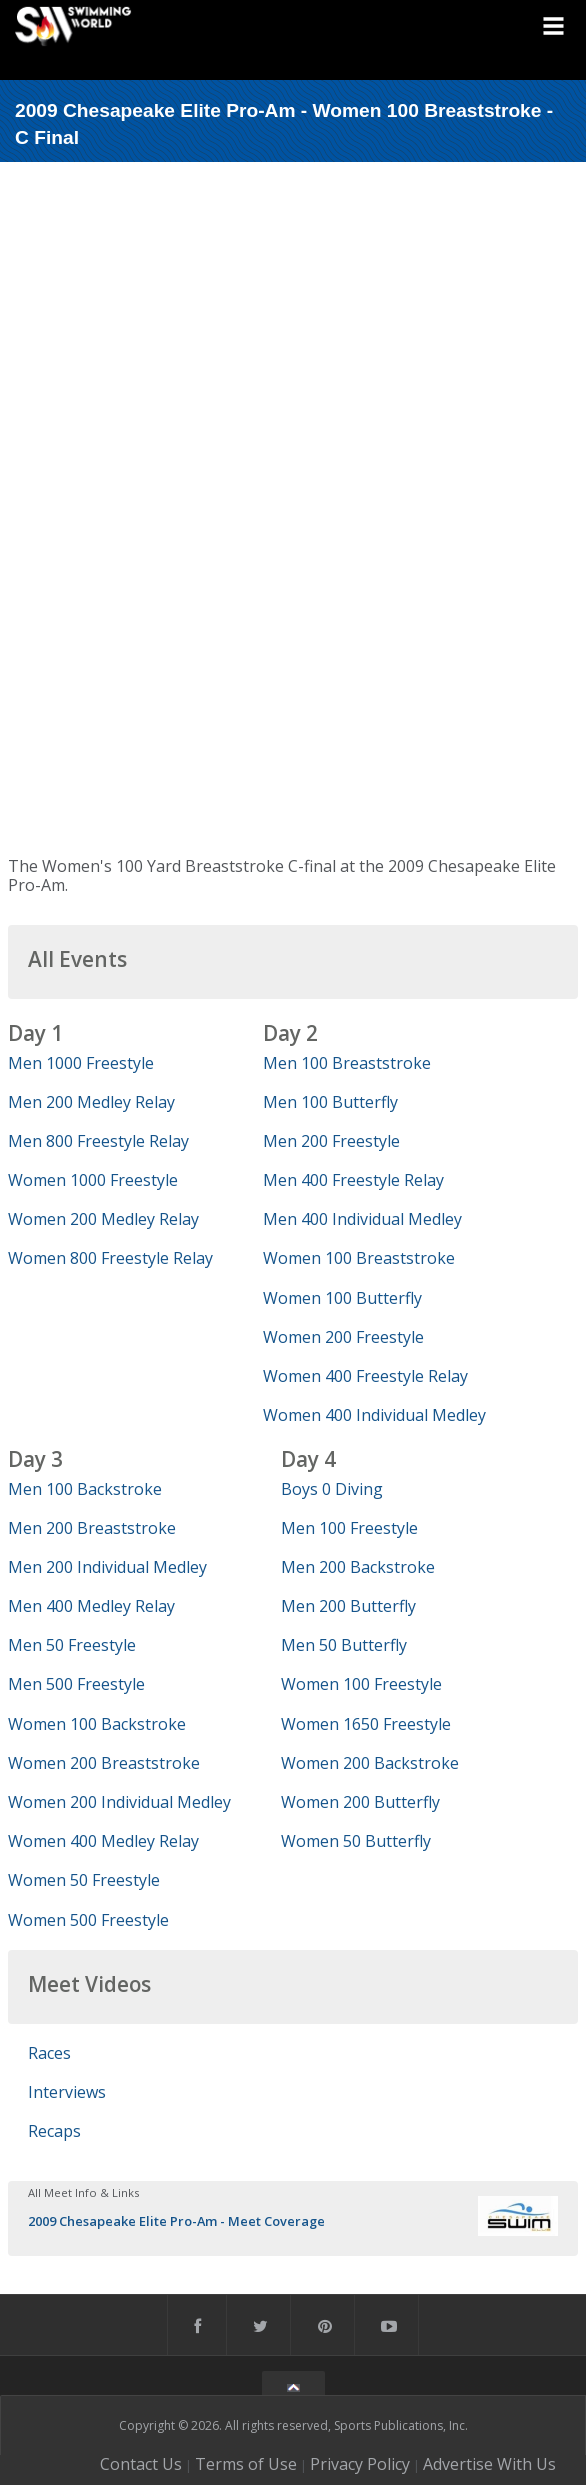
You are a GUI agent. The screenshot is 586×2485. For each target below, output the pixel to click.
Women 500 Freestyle (88, 1920)
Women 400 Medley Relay (103, 1841)
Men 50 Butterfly (344, 1645)
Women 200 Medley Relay (103, 1219)
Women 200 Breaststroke (104, 1763)
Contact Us (141, 2464)
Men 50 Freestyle (72, 1645)
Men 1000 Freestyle (81, 1063)
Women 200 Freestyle (343, 1337)
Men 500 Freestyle (76, 1684)
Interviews (67, 2092)
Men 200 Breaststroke (92, 1528)
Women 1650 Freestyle (366, 1724)
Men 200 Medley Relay (91, 1102)
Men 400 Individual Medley (362, 1219)
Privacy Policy (360, 2464)
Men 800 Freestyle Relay (98, 1141)
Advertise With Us (489, 2464)
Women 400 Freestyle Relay (365, 1376)
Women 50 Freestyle (84, 1880)
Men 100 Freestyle (349, 1528)
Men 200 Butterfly (348, 1606)
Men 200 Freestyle (331, 1141)
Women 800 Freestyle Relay (110, 1258)
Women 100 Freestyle (361, 1684)
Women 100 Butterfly (342, 1298)
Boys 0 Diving (332, 1489)
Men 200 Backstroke (358, 1567)
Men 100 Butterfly (330, 1102)
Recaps (54, 2131)
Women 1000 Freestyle (93, 1180)
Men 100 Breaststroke (347, 1063)
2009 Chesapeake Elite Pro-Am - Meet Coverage (176, 2221)
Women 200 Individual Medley (119, 1802)
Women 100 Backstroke (97, 1724)
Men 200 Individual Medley (107, 1567)
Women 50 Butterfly (356, 1841)
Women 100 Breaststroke (359, 1258)
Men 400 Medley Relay (91, 1606)
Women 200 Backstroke (370, 1763)
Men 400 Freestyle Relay (353, 1180)
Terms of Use (246, 2464)
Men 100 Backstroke (85, 1489)
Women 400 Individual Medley (374, 1415)
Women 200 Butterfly (360, 1802)
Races (49, 2053)
